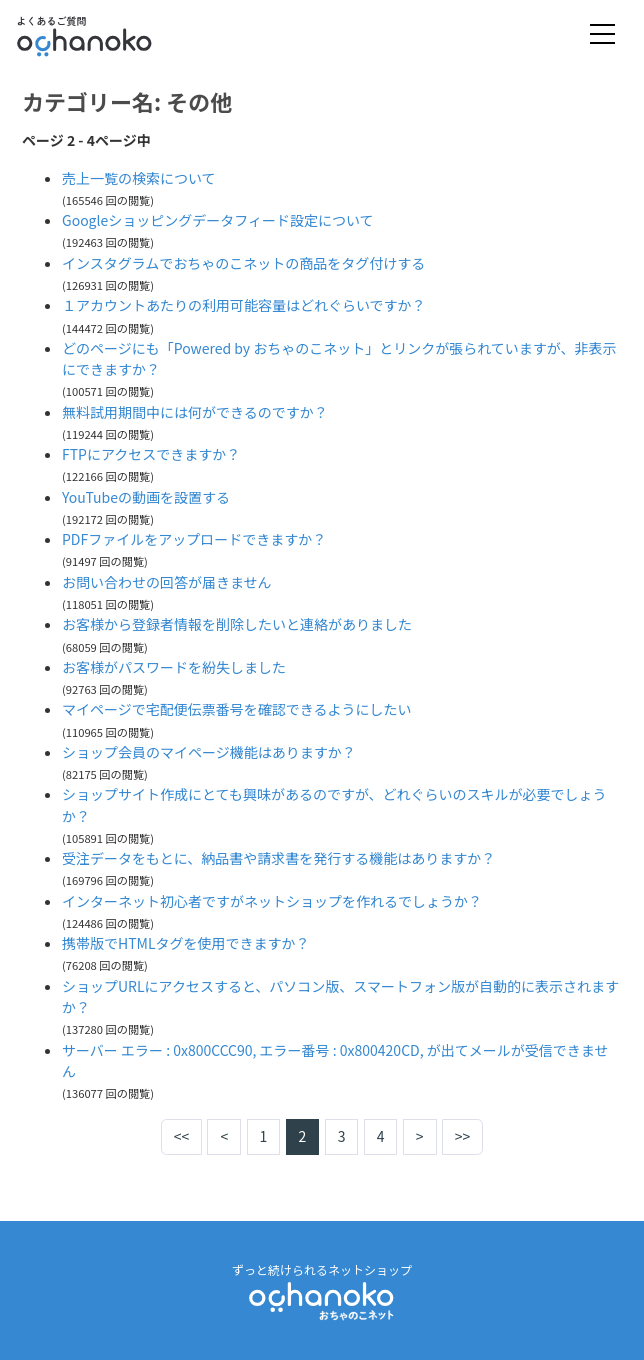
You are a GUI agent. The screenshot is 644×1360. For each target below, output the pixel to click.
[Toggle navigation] (602, 35)
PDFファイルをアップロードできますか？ (194, 539)
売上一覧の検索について (139, 178)
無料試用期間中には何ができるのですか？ (195, 412)
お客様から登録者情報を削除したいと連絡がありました (237, 624)
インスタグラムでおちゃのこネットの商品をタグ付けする (243, 263)
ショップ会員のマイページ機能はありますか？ (209, 752)
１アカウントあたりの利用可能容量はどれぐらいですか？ (244, 305)
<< (182, 1136)
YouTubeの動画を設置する (146, 497)
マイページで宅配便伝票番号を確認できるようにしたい (236, 709)
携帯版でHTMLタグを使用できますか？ (186, 943)
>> (463, 1136)
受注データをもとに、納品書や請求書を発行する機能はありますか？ (278, 858)
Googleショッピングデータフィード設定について (218, 220)
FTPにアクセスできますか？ (151, 454)
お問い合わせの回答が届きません (167, 582)
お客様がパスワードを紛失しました (174, 667)
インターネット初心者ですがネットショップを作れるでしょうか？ (272, 901)
